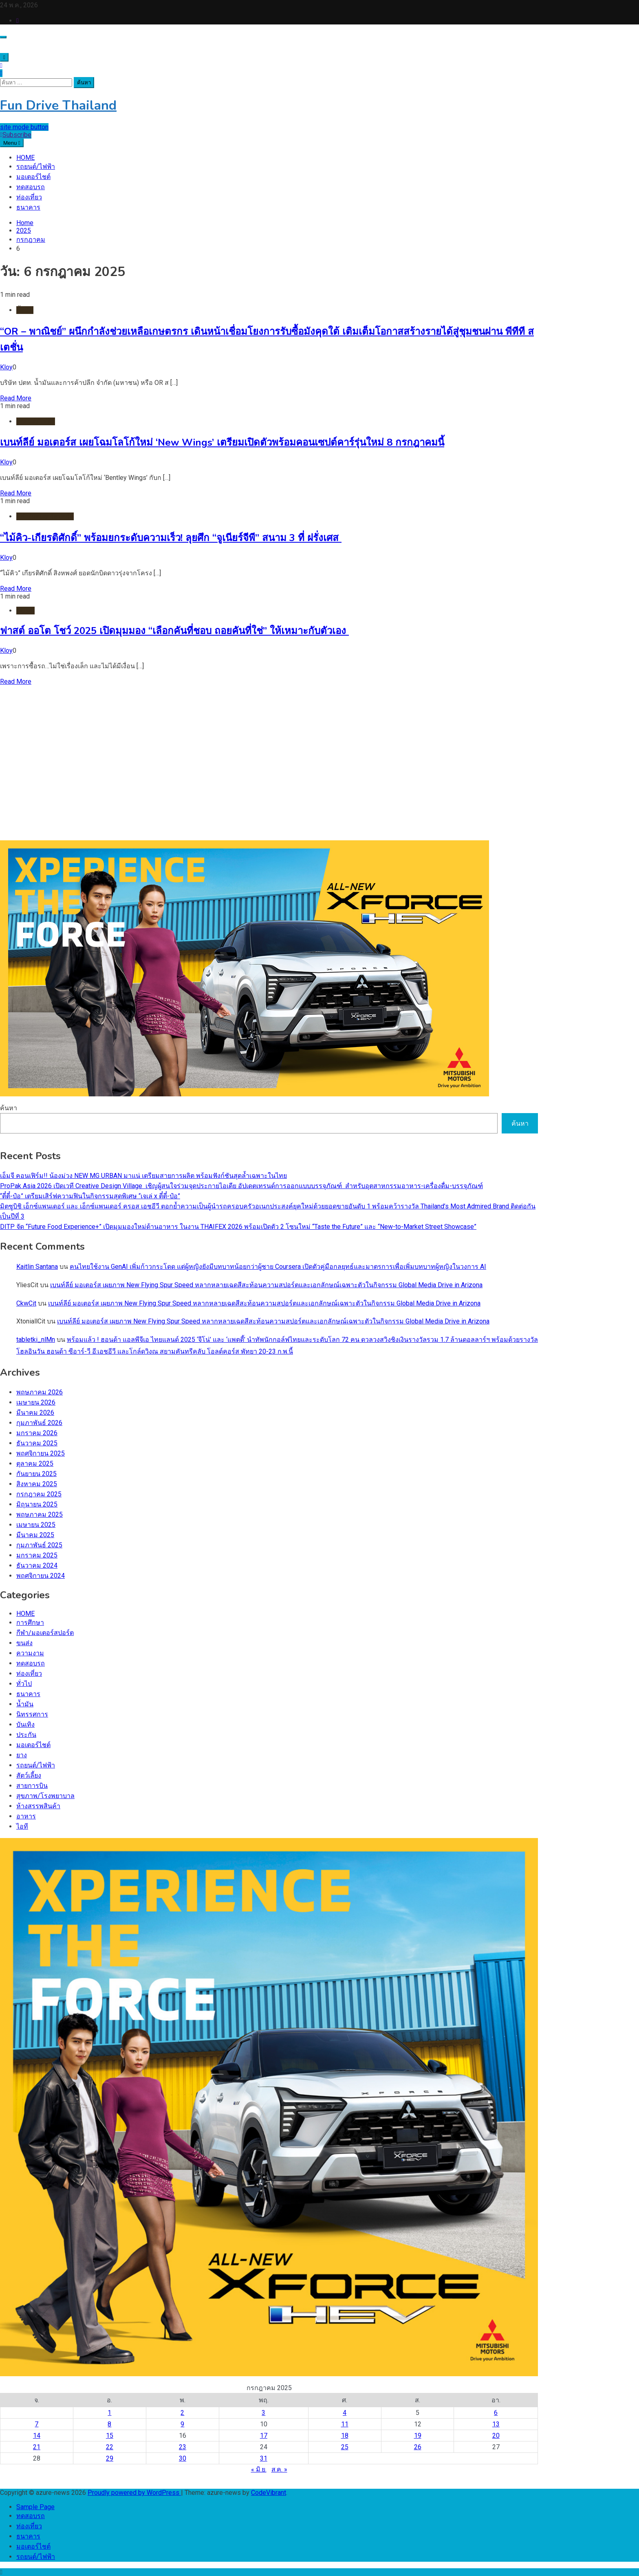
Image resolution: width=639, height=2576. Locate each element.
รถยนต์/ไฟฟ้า (35, 166)
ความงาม (30, 1653)
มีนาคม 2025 (35, 1535)
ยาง (21, 1755)
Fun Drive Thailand (58, 105)
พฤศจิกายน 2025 (40, 1453)
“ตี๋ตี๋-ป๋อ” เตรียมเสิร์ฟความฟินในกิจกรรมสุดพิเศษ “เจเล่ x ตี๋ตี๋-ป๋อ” (90, 1196)
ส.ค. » (279, 2469)
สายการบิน (32, 1786)
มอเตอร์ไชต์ (33, 177)
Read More (15, 398)
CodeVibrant (268, 2492)
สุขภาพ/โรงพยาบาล (45, 1796)
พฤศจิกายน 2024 (40, 1576)
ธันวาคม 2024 (36, 1565)
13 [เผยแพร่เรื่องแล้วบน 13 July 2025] (496, 2424)
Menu (11, 143)
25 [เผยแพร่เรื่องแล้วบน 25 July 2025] (344, 2447)
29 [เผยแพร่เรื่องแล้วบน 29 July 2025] (109, 2458)
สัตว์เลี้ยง (28, 1775)
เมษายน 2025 (35, 1525)
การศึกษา (30, 1622)
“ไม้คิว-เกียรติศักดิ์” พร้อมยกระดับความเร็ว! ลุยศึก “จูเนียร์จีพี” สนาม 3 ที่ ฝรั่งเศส (171, 537)
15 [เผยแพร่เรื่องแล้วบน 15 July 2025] (109, 2435)
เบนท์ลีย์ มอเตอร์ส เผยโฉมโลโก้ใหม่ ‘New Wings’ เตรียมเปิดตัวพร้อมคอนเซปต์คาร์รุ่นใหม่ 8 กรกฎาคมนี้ (222, 442)
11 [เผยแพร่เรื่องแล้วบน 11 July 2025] (344, 2424)
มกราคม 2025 (36, 1555)
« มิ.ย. (259, 2469)
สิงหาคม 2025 (36, 1484)
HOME (25, 157)
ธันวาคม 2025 (36, 1443)
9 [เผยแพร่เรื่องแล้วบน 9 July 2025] (182, 2424)
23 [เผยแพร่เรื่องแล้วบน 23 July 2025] (182, 2447)
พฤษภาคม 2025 (39, 1514)
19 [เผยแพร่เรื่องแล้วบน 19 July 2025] (417, 2435)
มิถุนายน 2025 (36, 1504)
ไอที (22, 1826)
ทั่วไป (24, 1684)
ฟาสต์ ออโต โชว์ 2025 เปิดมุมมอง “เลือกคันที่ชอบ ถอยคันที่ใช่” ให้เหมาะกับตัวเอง (174, 630)
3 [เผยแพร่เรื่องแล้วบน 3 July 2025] (263, 2413)
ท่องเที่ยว (29, 197)
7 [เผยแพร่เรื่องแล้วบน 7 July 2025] (36, 2424)
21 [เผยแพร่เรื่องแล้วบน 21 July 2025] (36, 2447)
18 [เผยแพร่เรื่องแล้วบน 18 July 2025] (344, 2435)
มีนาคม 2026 (35, 1412)
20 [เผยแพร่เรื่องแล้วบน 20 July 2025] (496, 2435)
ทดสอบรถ (30, 187)
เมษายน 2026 (35, 1402)
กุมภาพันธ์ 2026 (39, 1423)
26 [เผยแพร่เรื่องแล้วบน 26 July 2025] (417, 2447)
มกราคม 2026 (36, 1433)
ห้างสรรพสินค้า (38, 1806)
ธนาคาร (28, 207)
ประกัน (26, 1735)
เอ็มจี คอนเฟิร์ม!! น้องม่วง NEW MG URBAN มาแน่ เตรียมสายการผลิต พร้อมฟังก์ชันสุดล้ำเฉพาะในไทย (143, 1176)
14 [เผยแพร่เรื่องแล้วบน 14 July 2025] (36, 2435)
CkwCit (26, 1303)
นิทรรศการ (32, 1714)
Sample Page (35, 2507)
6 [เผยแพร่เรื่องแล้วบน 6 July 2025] (496, 2413)
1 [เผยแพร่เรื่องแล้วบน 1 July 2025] (109, 2413)
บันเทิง (25, 1724)
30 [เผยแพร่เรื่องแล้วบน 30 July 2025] (182, 2458)
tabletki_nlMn (35, 1339)
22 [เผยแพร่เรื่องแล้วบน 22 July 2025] (109, 2447)
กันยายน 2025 (36, 1474)
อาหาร (26, 1816)
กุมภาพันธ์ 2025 (39, 1545)
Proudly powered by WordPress (134, 2492)
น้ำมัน (24, 310)
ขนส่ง (24, 1643)
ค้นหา (8, 1108)
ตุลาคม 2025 (34, 1463)
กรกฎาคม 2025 (39, 1494)
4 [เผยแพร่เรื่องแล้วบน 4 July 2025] (344, 2413)
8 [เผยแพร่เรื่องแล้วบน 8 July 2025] (109, 2424)
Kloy (6, 367)
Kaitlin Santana (37, 1266)
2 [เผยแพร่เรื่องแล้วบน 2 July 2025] (182, 2413)
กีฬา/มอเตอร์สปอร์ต (45, 516)
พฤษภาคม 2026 (39, 1392)
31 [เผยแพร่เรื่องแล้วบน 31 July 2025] (263, 2458)
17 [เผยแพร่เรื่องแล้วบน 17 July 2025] (263, 2435)
